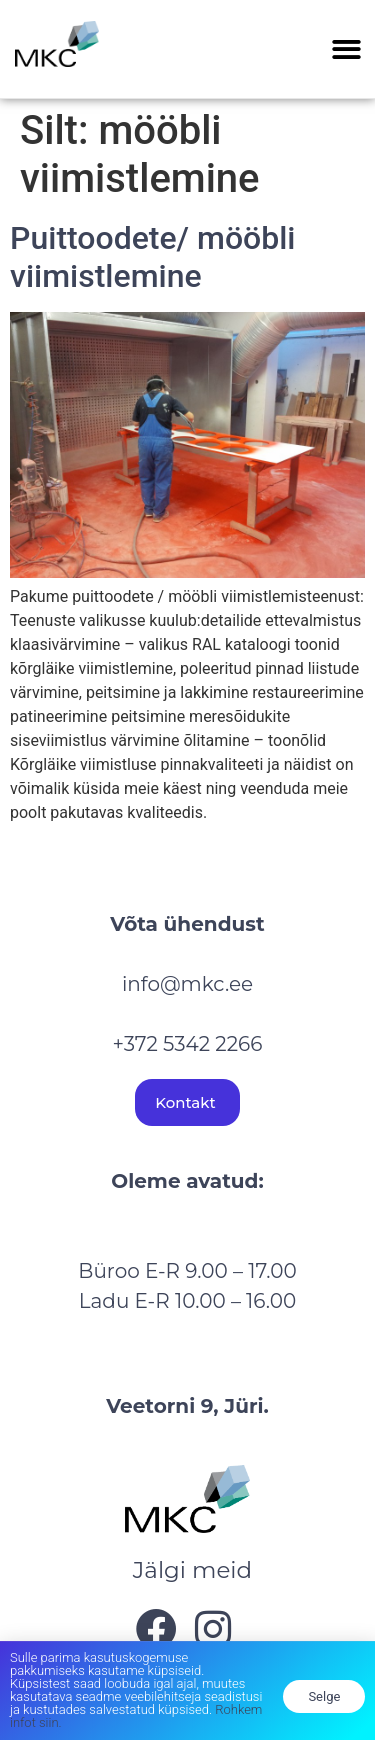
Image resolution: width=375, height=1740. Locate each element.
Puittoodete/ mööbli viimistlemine (153, 257)
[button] (347, 49)
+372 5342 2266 (188, 1044)
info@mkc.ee (187, 984)
